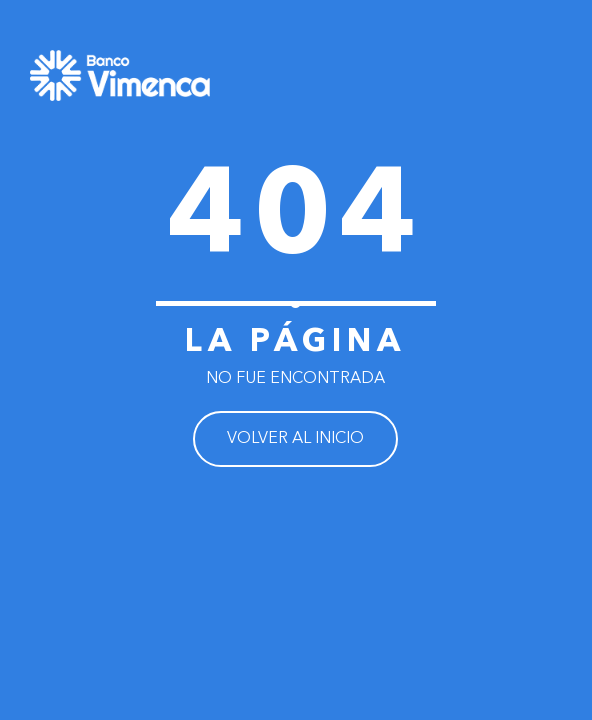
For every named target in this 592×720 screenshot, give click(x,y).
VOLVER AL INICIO (295, 439)
